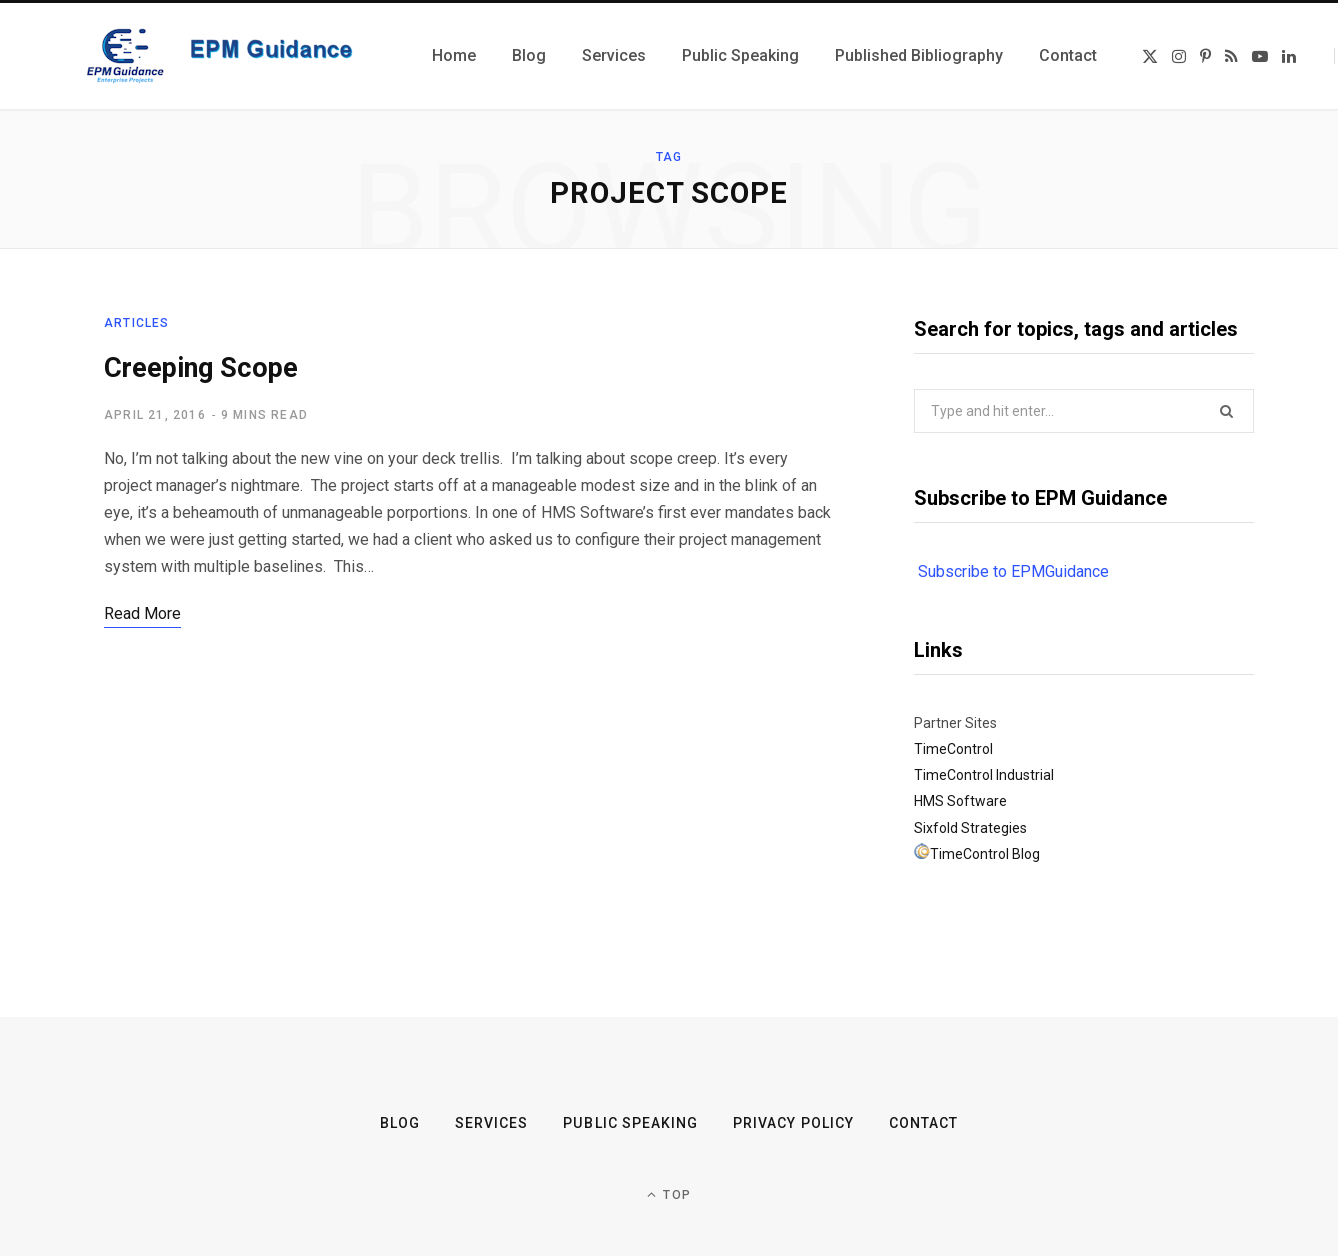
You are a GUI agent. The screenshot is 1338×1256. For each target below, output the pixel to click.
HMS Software (960, 801)
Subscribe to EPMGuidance (1013, 571)
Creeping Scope (201, 368)
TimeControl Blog (985, 854)
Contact (922, 1123)
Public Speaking (631, 1123)
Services (491, 1123)
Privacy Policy (793, 1123)
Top (669, 1194)
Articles (137, 323)
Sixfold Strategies (970, 828)
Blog (400, 1123)
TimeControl (953, 749)
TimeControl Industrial (984, 775)
